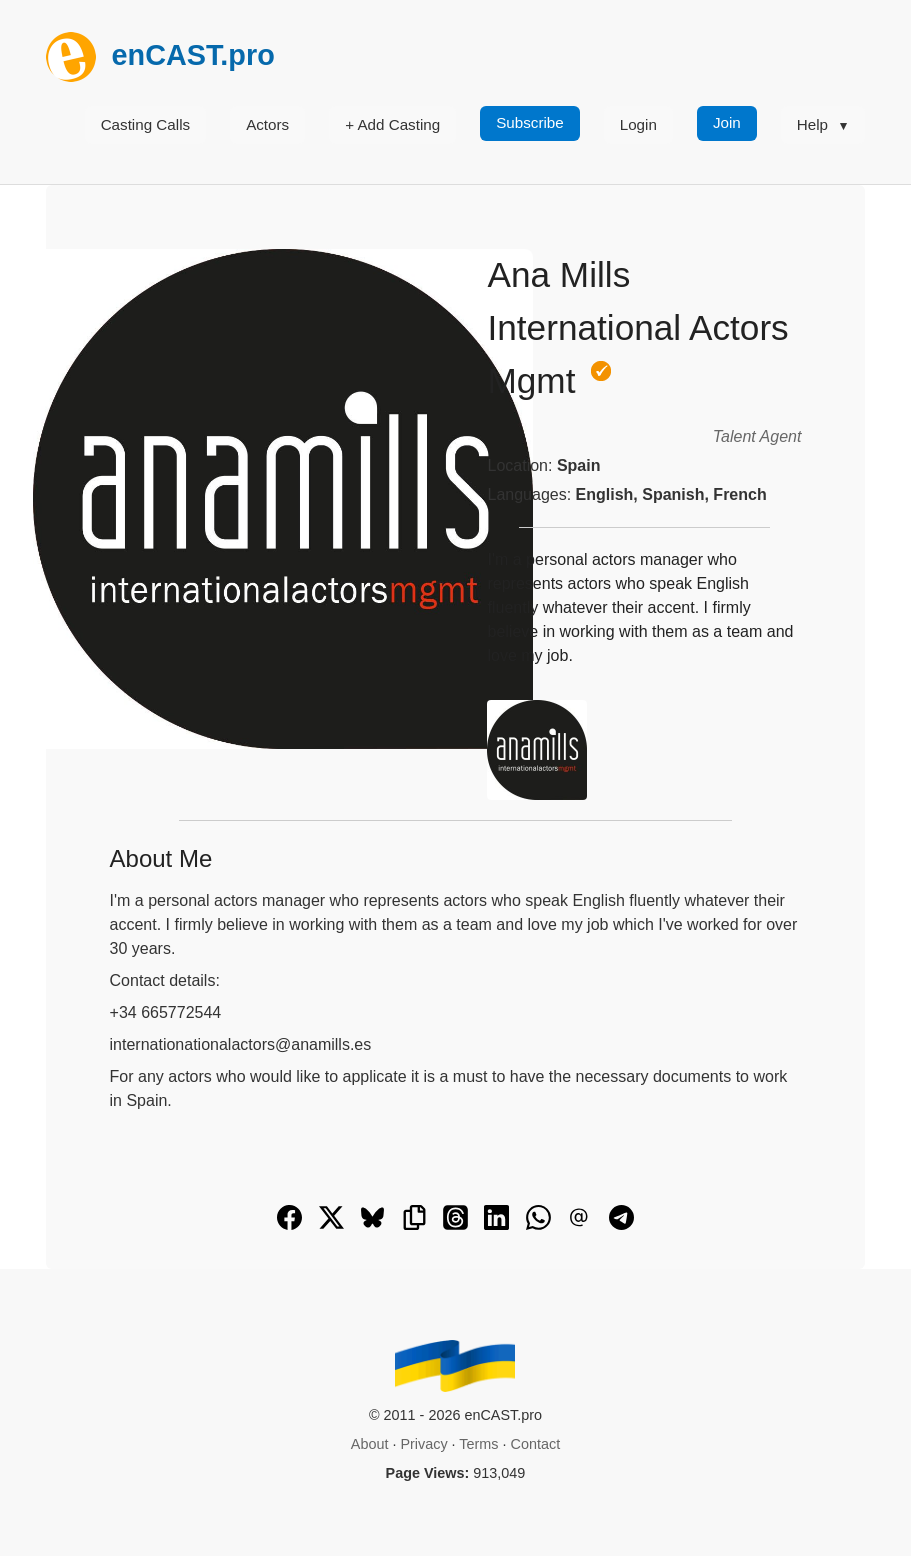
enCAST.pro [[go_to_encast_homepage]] (160, 55)
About (370, 1444)
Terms (478, 1444)
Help (812, 124)
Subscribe (530, 122)
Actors (267, 124)
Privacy (423, 1444)
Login (638, 124)
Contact (536, 1444)
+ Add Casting (392, 124)
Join (727, 122)
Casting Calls (145, 124)
